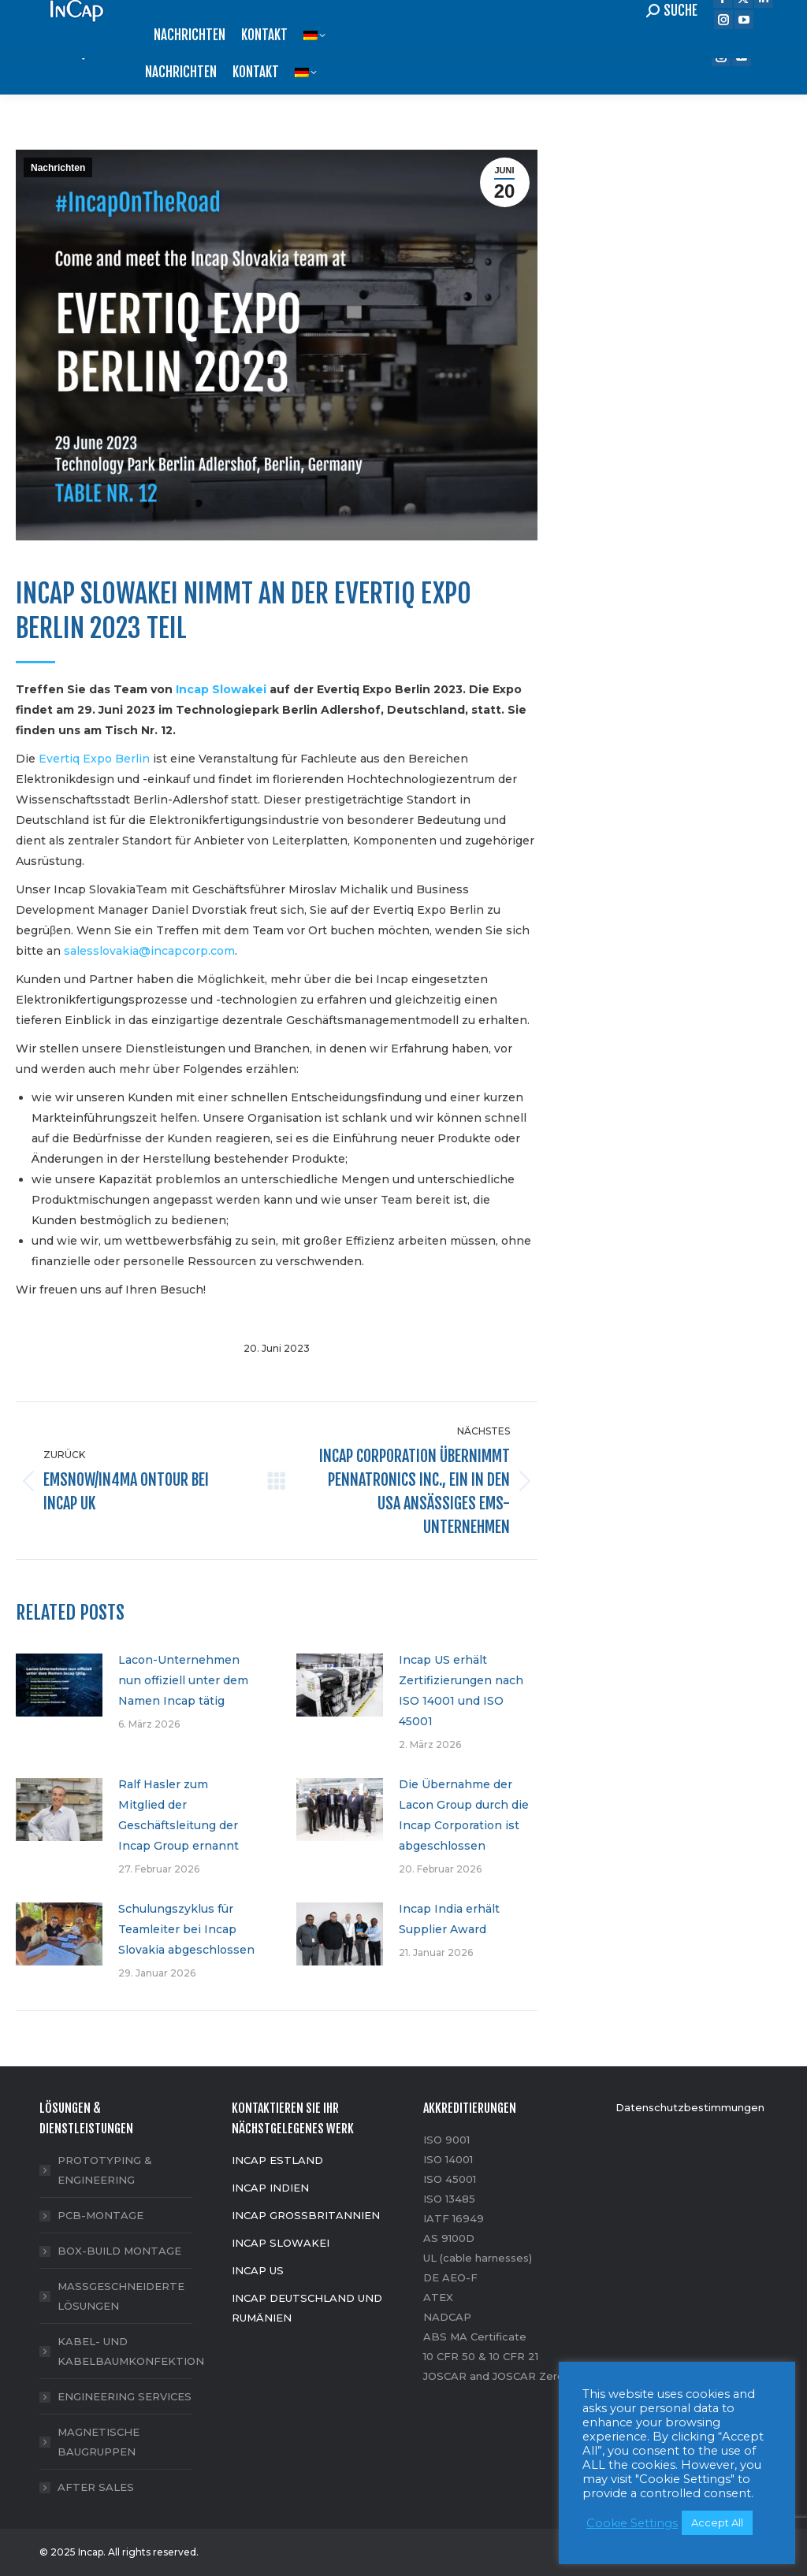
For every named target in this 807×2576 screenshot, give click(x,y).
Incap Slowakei (221, 689)
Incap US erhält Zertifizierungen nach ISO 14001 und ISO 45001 (461, 1690)
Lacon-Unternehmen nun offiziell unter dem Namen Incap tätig (183, 1680)
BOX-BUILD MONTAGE (119, 2250)
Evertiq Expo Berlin (94, 759)
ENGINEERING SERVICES (125, 2396)
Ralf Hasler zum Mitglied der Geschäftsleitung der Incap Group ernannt (178, 1815)
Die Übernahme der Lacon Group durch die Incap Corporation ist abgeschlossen (464, 1815)
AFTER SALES (96, 2487)
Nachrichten (58, 167)
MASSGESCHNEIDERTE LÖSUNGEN (121, 2296)
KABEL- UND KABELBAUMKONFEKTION (131, 2351)
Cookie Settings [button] (632, 2523)
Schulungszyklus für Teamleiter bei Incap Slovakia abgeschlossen (186, 1929)
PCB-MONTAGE (100, 2215)
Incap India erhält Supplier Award (449, 1919)
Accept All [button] (717, 2522)
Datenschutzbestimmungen (689, 2107)
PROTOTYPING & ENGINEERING (105, 2170)
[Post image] (59, 1685)
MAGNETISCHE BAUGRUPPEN (98, 2442)
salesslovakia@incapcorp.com (149, 951)
